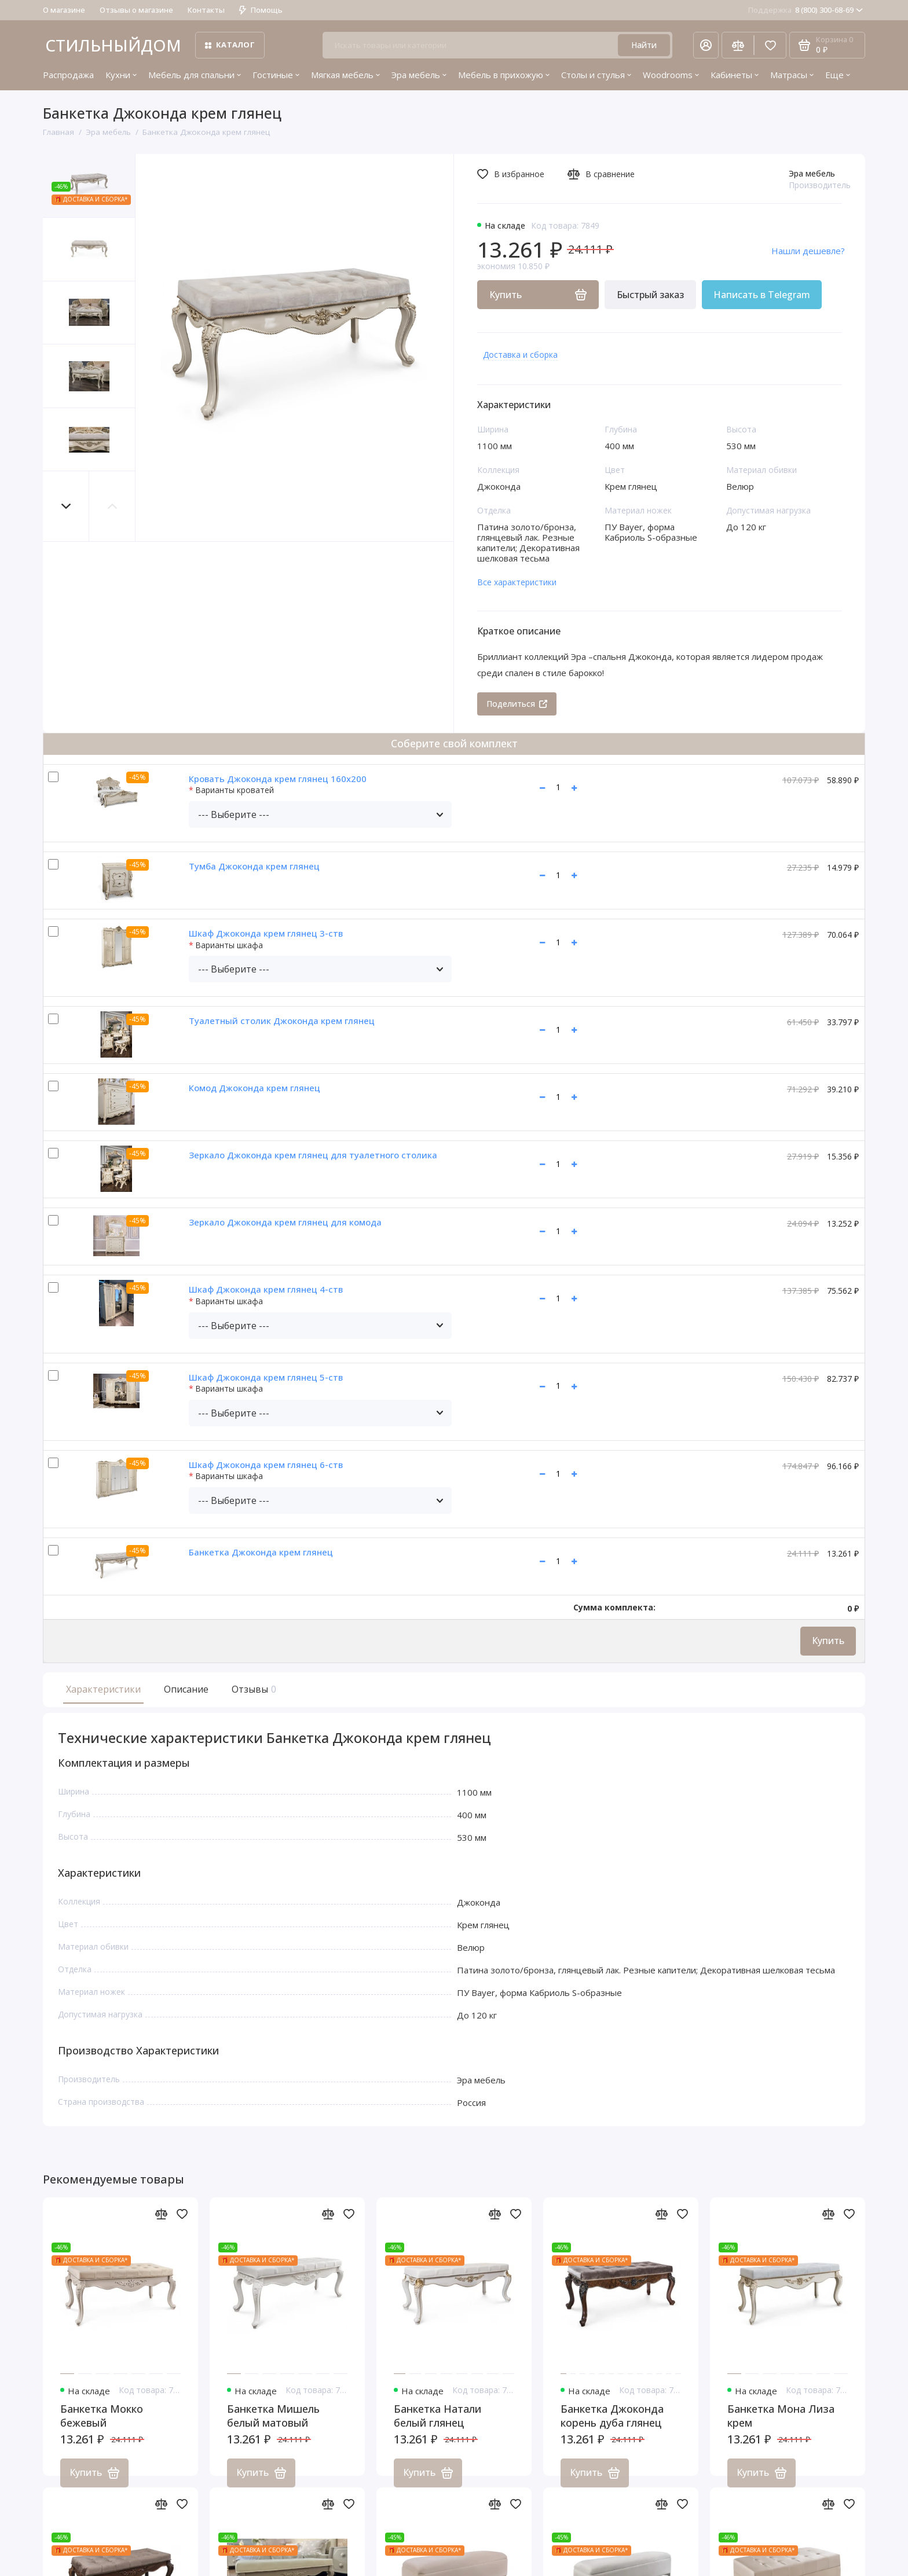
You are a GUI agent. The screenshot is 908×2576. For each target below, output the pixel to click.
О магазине (64, 10)
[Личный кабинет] (706, 45)
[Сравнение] (737, 45)
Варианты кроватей (234, 790)
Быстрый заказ (650, 294)
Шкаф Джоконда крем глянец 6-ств (266, 1464)
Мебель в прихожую (504, 74)
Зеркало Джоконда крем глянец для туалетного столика (313, 1155)
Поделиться (516, 703)
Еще (837, 74)
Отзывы (252, 1689)
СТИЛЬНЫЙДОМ (113, 45)
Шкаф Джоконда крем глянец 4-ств (266, 1289)
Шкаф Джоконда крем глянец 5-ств (266, 1377)
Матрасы (792, 74)
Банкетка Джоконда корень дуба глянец (612, 2429)
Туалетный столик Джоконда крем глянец (282, 1020)
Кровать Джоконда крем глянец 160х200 (278, 778)
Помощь (261, 10)
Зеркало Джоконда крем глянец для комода (285, 1222)
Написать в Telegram (761, 294)
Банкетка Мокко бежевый (101, 2429)
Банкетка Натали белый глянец (437, 2429)
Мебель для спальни (194, 74)
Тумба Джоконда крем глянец (254, 866)
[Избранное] (770, 45)
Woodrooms (671, 74)
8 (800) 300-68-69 (805, 10)
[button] (66, 506)
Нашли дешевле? (808, 250)
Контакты (206, 10)
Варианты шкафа (229, 946)
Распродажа (68, 74)
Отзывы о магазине (136, 10)
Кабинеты (735, 74)
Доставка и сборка (520, 354)
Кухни (121, 74)
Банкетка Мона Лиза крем (780, 2429)
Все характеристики (516, 582)
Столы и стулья (596, 74)
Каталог (230, 44)
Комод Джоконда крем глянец (254, 1087)
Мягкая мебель (345, 74)
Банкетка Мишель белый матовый (273, 2429)
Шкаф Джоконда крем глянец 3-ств (266, 933)
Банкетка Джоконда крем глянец (261, 1552)
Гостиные (275, 74)
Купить (828, 1640)
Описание (186, 1689)
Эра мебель (418, 74)
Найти (644, 44)
